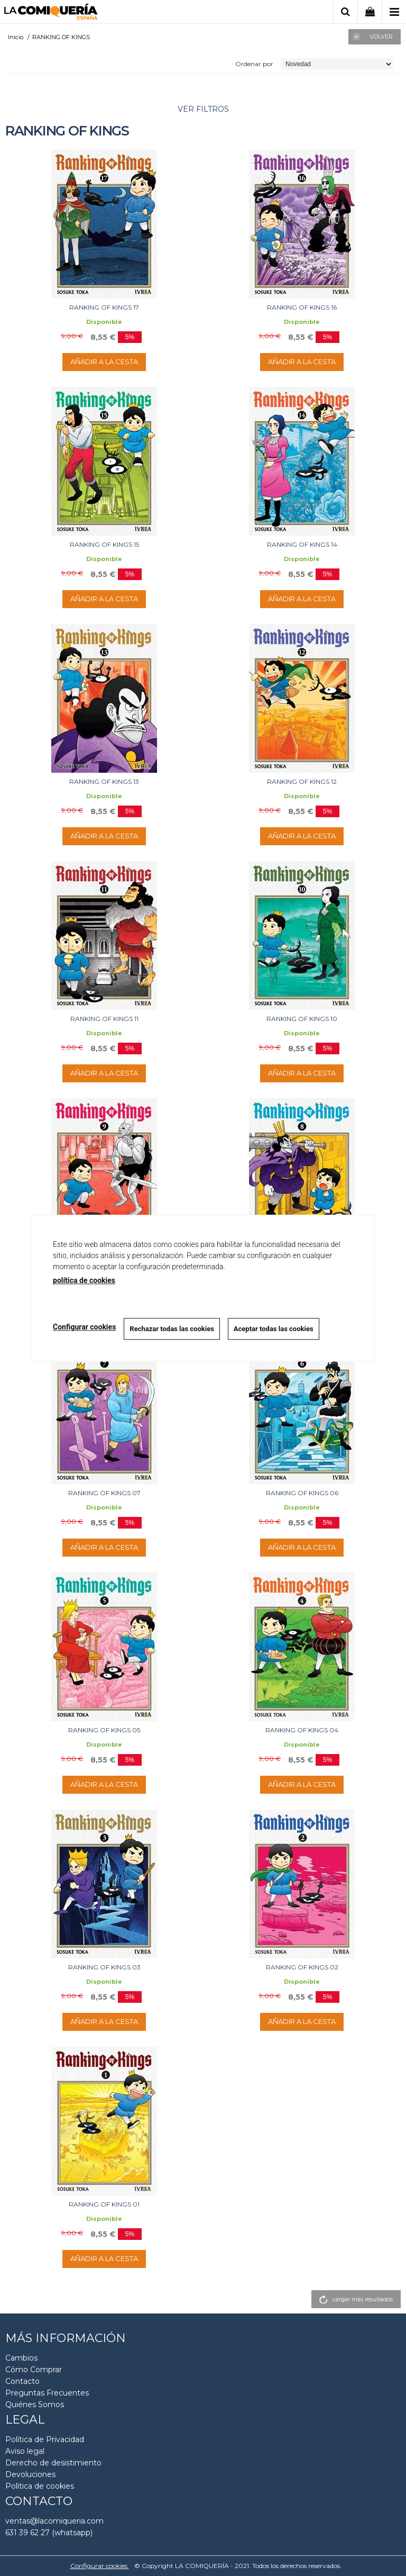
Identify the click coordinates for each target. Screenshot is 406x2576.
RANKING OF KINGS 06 (302, 1493)
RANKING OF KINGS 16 (302, 307)
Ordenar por (254, 64)
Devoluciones (30, 2474)
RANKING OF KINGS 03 (104, 1967)
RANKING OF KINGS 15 (104, 544)
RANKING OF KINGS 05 (104, 1730)
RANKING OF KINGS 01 (104, 2204)
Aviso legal (24, 2451)
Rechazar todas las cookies (172, 1329)
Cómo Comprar (33, 2369)
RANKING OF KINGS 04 (301, 1730)
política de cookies (84, 1280)
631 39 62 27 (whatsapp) (49, 2532)
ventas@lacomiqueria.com (54, 2521)
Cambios (21, 2358)
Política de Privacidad (44, 2439)
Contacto (22, 2381)
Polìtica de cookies (39, 2486)
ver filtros (203, 109)
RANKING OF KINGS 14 (302, 544)
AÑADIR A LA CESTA (104, 361)
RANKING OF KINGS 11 (104, 1019)
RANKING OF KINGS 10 (301, 1019)
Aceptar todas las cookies (273, 1329)
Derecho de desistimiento (53, 2462)
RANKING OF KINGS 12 (302, 781)
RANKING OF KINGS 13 (104, 781)
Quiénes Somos (34, 2404)
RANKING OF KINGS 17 (104, 307)
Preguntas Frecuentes (47, 2393)
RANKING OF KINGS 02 (302, 1967)
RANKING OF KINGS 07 (104, 1493)
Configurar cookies (99, 2566)
